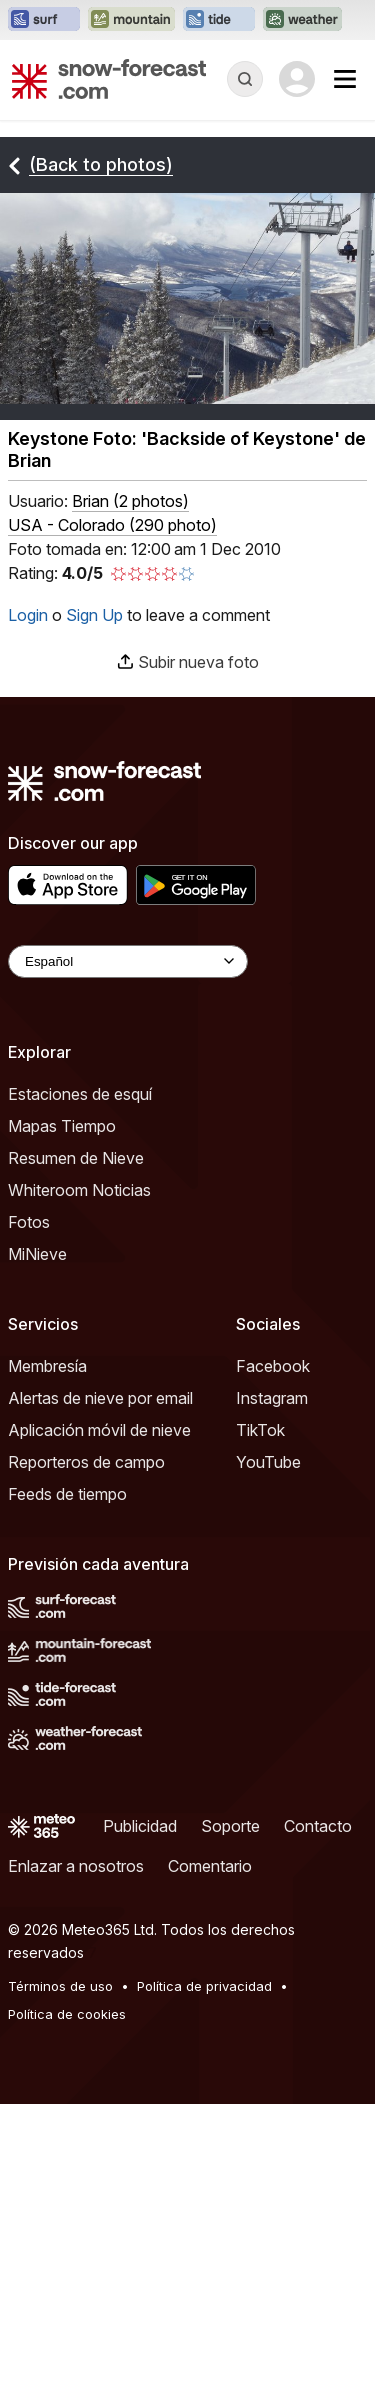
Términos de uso (60, 1986)
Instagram (272, 1398)
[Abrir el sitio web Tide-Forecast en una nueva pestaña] (219, 20)
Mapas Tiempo (62, 1126)
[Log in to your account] (297, 79)
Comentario (210, 1866)
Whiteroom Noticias (79, 1190)
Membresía (47, 1366)
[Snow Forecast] (109, 79)
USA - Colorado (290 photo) (112, 525)
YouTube (268, 1462)
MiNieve (37, 1254)
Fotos (29, 1222)
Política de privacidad (204, 1986)
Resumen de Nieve (76, 1158)
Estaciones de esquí (80, 1094)
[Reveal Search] (245, 79)
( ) (130, 501)
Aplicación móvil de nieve (99, 1430)
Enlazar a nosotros (76, 1866)
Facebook (273, 1366)
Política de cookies (67, 2014)
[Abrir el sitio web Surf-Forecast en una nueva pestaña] (44, 20)
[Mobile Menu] (345, 79)
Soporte (230, 1826)
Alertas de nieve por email (100, 1398)
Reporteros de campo (86, 1462)
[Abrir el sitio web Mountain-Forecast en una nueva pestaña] (131, 20)
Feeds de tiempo (67, 1494)
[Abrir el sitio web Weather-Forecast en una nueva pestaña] (302, 20)
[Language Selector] (128, 961)
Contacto (318, 1826)
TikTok (260, 1430)
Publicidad (140, 1826)
